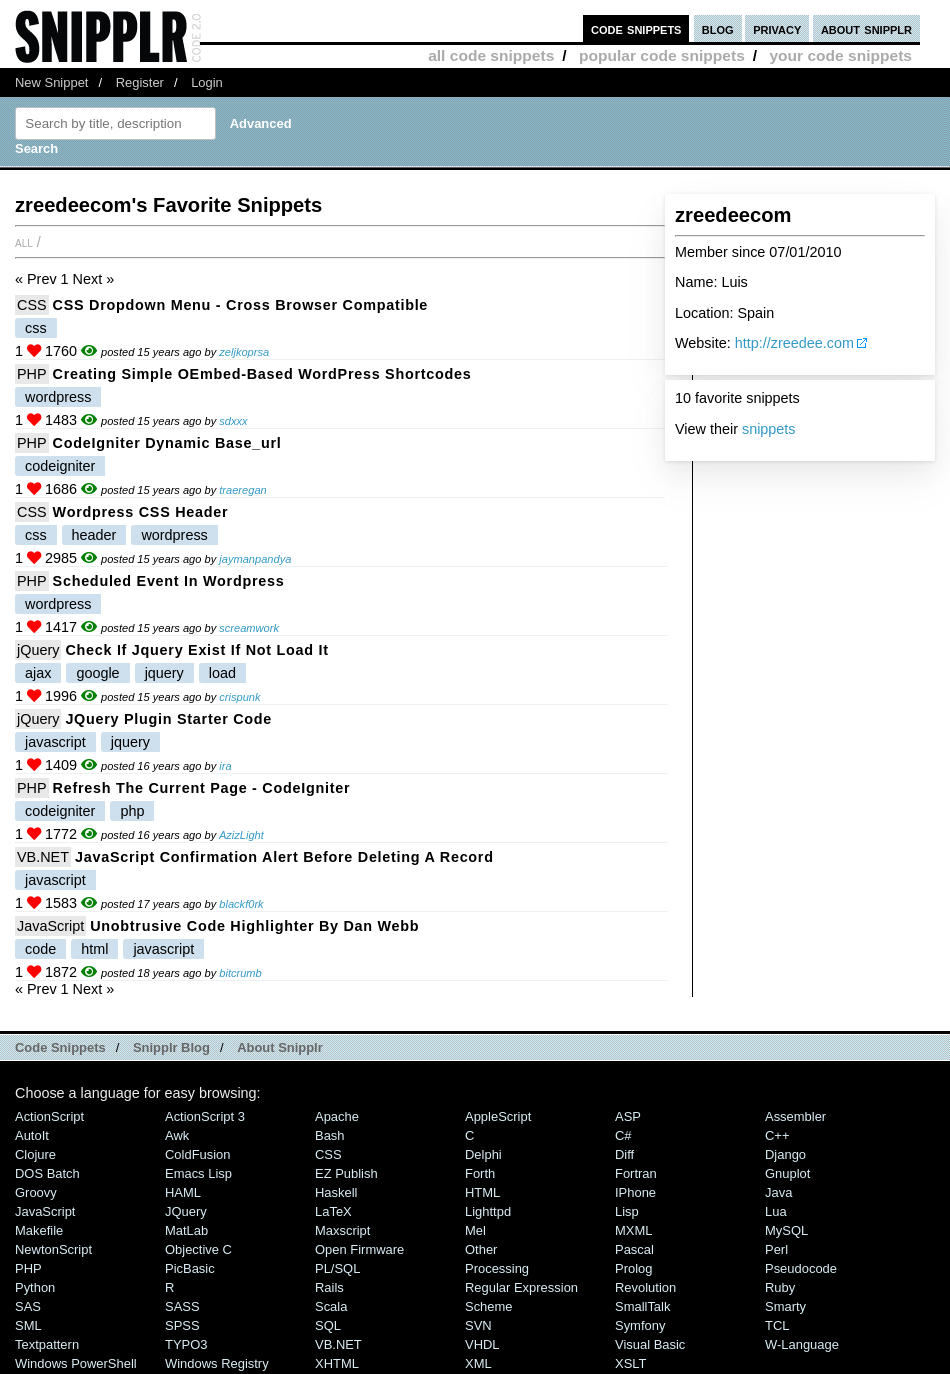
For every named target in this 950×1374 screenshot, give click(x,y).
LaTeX (333, 1211)
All (24, 242)
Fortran (636, 1173)
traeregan (242, 490)
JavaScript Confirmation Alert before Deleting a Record (284, 857)
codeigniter (60, 466)
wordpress (58, 397)
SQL (328, 1325)
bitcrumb (240, 973)
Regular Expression (521, 1287)
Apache (337, 1116)
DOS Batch (47, 1173)
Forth (480, 1173)
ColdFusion (198, 1154)
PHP (32, 374)
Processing (497, 1268)
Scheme (489, 1306)
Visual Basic (650, 1344)
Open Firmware (359, 1249)
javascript (55, 742)
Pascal (634, 1249)
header (94, 535)
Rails (329, 1287)
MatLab (186, 1230)
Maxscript (342, 1230)
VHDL (482, 1344)
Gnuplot (787, 1173)
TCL (777, 1325)
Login (207, 82)
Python (35, 1287)
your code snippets (840, 55)
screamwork (249, 628)
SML (28, 1325)
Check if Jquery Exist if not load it (196, 650)
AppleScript (498, 1116)
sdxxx (233, 421)
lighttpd (488, 1211)
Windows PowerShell (76, 1363)
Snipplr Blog (171, 1047)
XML (478, 1363)
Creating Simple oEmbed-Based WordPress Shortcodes (262, 374)
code (40, 949)
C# (623, 1135)
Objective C (198, 1249)
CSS (32, 305)
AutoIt (32, 1135)
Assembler (795, 1116)
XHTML (337, 1363)
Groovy (36, 1192)
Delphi (483, 1154)
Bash (330, 1135)
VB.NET (43, 857)
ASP (628, 1116)
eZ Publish (346, 1173)
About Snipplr (280, 1047)
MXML (633, 1230)
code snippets (636, 28)
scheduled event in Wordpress (169, 581)
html (94, 949)
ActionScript (49, 1116)
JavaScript (50, 926)
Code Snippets (60, 1047)
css (36, 328)
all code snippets (491, 55)
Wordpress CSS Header (141, 512)
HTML (482, 1192)
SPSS (182, 1325)
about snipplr (866, 28)
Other (481, 1249)
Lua (776, 1211)
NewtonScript (53, 1249)
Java (778, 1192)
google (97, 673)
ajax (38, 673)
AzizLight (241, 835)
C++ (777, 1135)
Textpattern (47, 1344)
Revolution (645, 1287)
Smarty (785, 1306)
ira (225, 766)
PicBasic (190, 1268)
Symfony (640, 1325)
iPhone (635, 1192)
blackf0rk (241, 904)
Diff (624, 1154)
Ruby (780, 1287)
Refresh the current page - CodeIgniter (202, 788)
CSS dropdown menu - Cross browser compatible (241, 305)
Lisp (627, 1211)
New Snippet (51, 82)
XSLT (630, 1363)
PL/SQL (337, 1268)
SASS (182, 1306)
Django (785, 1154)
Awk (177, 1135)
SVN (478, 1325)
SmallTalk (642, 1306)
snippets (769, 429)
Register (140, 82)
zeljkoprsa (244, 352)
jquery (164, 673)
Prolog (633, 1268)
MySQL (786, 1230)
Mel (475, 1230)
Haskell (336, 1192)
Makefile (39, 1230)
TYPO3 (186, 1344)
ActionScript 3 (205, 1116)
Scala (331, 1306)
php (132, 811)
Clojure (35, 1154)
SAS (28, 1306)
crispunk (239, 697)
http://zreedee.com (794, 343)
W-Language (802, 1344)
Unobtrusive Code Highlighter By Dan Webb (254, 926)
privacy (777, 28)
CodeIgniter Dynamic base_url (167, 443)
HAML (183, 1192)
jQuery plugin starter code (168, 719)
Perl (776, 1249)
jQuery (38, 650)
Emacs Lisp (198, 1173)
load (222, 673)
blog (718, 28)
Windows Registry (217, 1363)
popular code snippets (662, 55)
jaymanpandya (255, 559)
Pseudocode (801, 1268)
